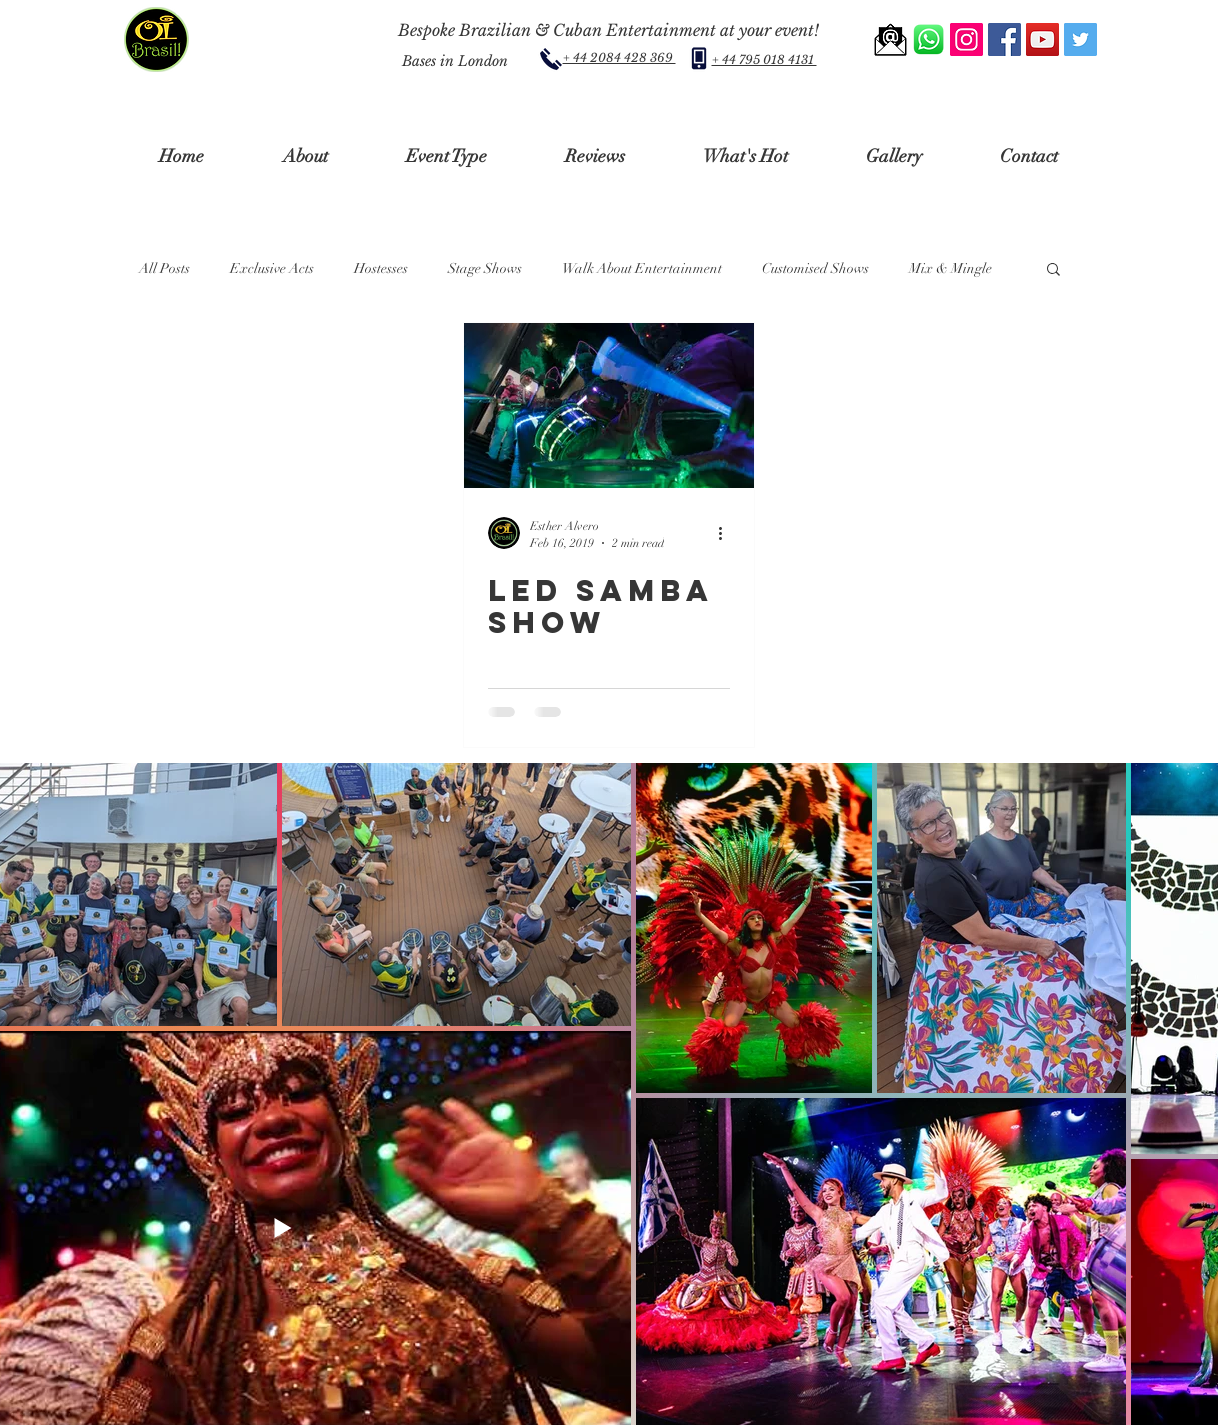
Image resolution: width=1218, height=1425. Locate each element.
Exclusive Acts (272, 268)
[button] (305, 156)
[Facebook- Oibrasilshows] (1004, 39)
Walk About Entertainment (642, 268)
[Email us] (890, 39)
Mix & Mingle (950, 268)
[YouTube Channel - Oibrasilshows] (1042, 39)
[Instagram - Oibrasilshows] (966, 39)
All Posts (164, 268)
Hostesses (381, 268)
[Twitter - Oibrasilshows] (1080, 39)
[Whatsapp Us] (928, 39)
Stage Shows (485, 268)
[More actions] (727, 533)
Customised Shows (815, 268)
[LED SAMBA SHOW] (609, 405)
